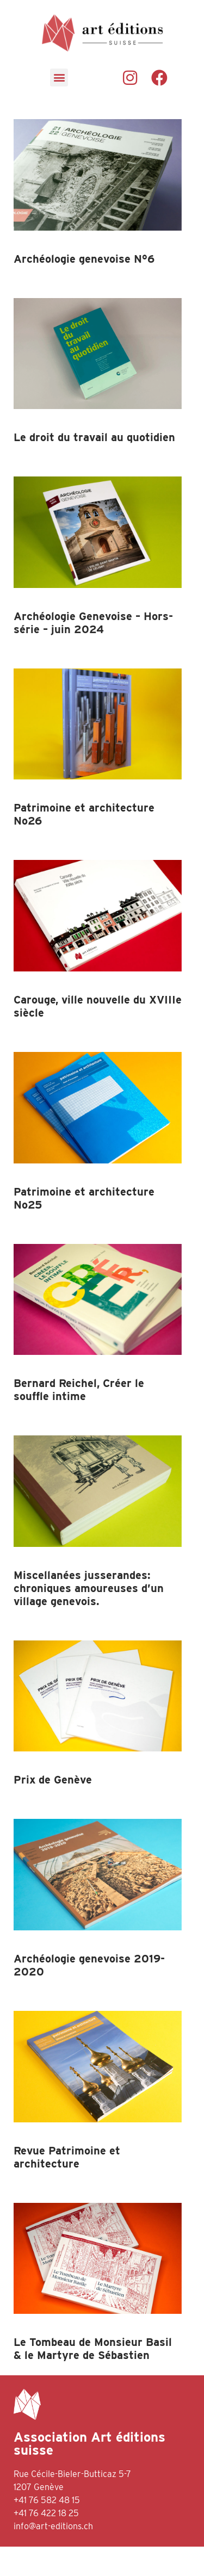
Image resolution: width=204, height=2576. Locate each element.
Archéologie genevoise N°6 (84, 287)
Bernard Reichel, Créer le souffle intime (79, 1419)
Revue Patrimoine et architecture (67, 2186)
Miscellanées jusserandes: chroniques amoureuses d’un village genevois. (89, 1617)
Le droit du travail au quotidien (94, 466)
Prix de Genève (53, 1809)
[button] (59, 77)
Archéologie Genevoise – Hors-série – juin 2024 (93, 652)
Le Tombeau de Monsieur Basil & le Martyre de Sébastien (93, 2378)
